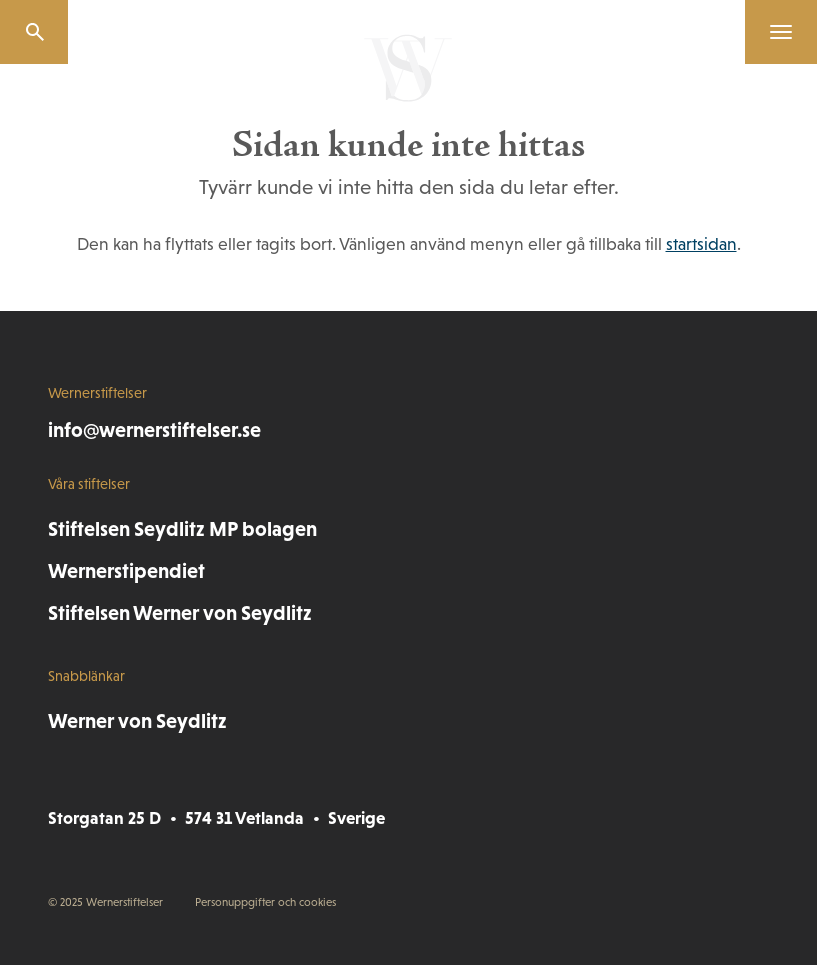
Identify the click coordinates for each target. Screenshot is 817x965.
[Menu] (773, 32)
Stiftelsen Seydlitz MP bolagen (182, 528)
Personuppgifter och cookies (265, 902)
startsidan (701, 244)
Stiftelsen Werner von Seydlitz (180, 612)
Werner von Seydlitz (137, 720)
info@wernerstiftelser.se (154, 429)
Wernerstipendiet (126, 570)
